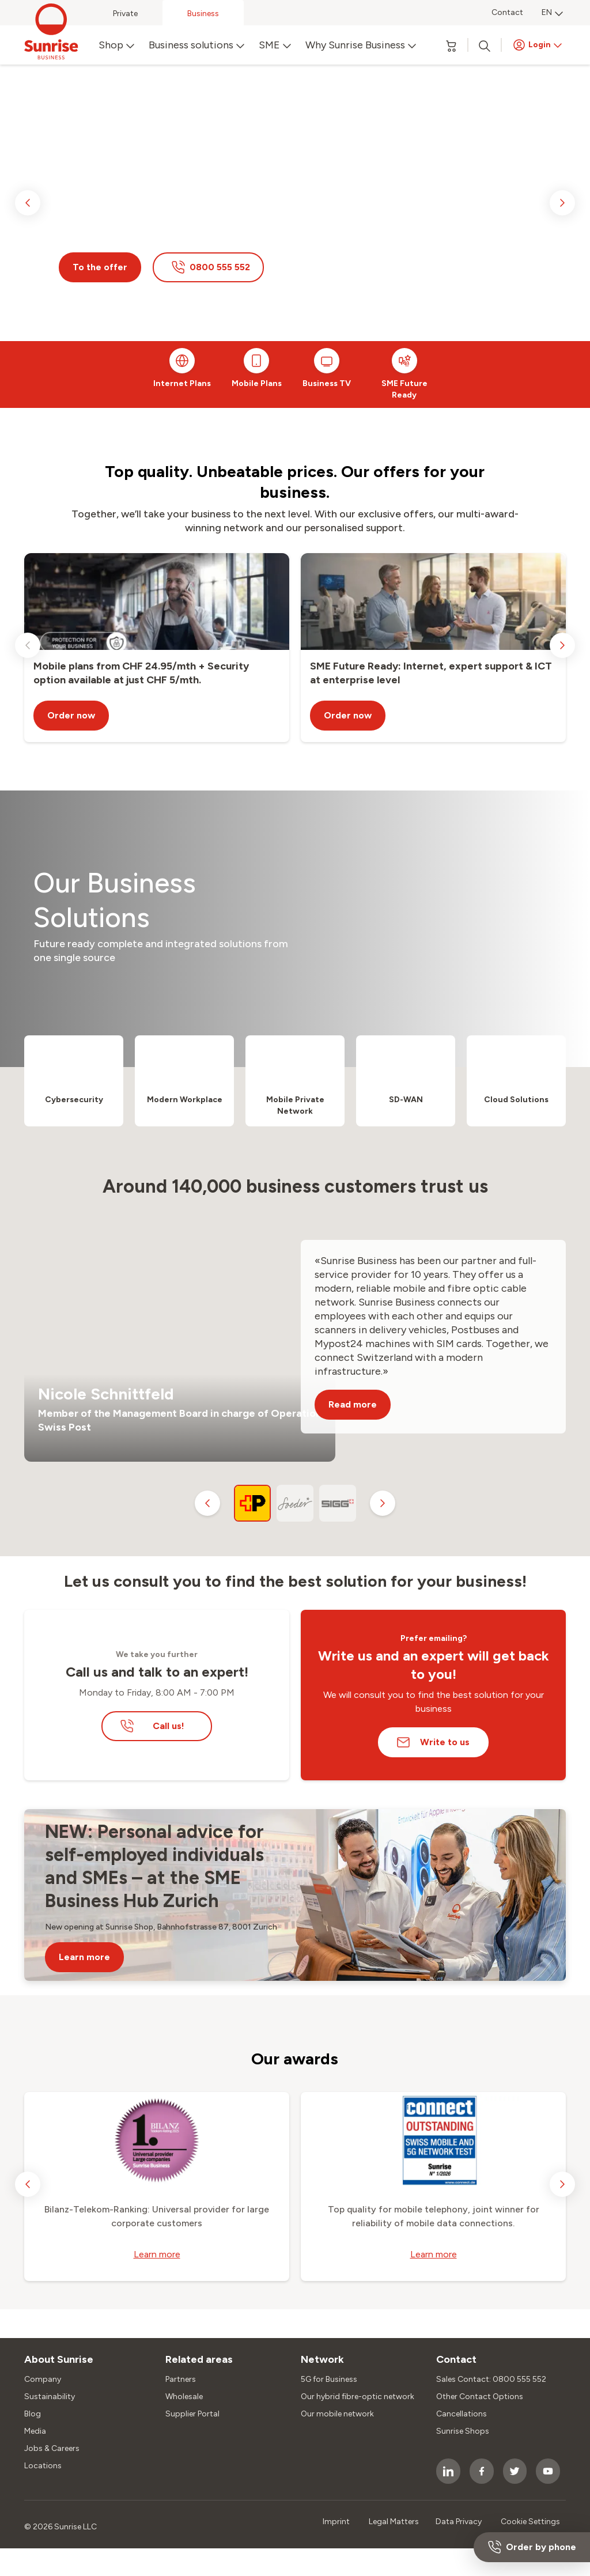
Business (203, 13)
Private (125, 13)
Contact (507, 12)
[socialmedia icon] (448, 2471)
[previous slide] (27, 202)
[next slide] (562, 202)
